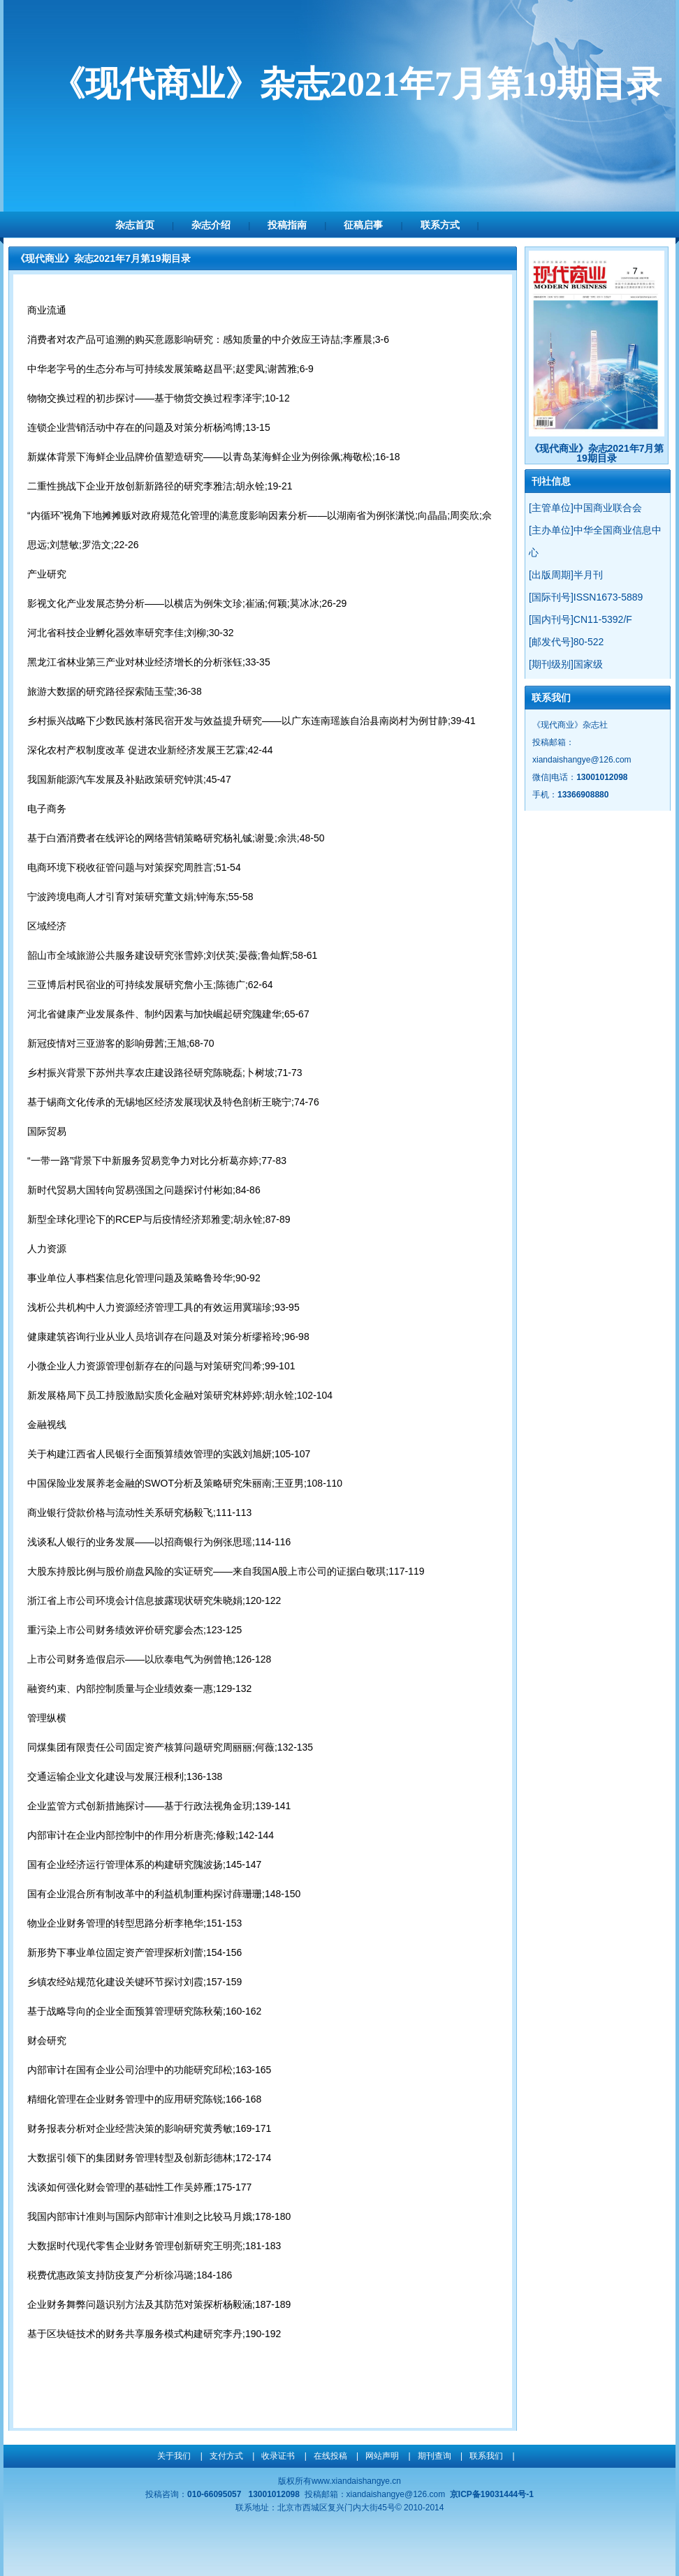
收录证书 (278, 2456)
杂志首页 (134, 224)
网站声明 (382, 2456)
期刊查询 (434, 2456)
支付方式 (226, 2456)
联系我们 (486, 2456)
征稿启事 (363, 224)
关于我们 (174, 2456)
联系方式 (440, 224)
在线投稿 (330, 2456)
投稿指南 (287, 224)
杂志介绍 (211, 224)
